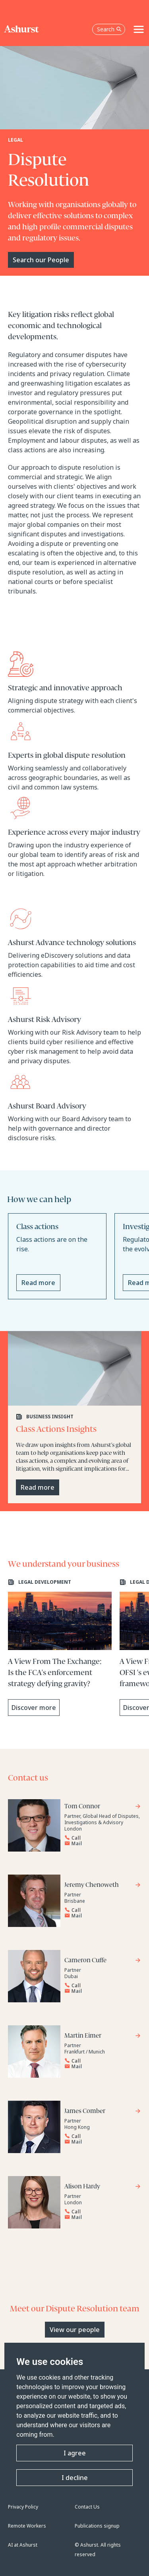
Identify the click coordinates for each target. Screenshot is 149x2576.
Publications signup (97, 2525)
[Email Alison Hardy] (99, 2217)
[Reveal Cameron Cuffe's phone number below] (99, 1985)
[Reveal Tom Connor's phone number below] (99, 1838)
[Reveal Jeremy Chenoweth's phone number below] (99, 1910)
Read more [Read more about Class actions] (38, 1282)
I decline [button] (75, 2477)
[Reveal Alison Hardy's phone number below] (99, 2212)
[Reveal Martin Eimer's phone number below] (99, 2061)
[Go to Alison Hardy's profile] (102, 2187)
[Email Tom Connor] (99, 1843)
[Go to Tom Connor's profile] (102, 1807)
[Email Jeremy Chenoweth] (99, 1916)
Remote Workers (27, 2525)
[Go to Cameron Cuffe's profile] (102, 1961)
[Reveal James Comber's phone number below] (99, 2136)
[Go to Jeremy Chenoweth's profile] (102, 1886)
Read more (37, 1487)
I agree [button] (75, 2453)
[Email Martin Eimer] (99, 2066)
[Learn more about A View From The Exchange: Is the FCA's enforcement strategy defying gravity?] (60, 1647)
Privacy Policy (23, 2506)
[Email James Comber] (99, 2142)
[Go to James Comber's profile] (102, 2112)
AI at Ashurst (22, 2544)
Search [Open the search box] (109, 29)
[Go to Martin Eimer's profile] (102, 2036)
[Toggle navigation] (138, 29)
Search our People (41, 259)
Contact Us (87, 2506)
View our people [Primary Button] (75, 2329)
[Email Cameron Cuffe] (99, 1991)
